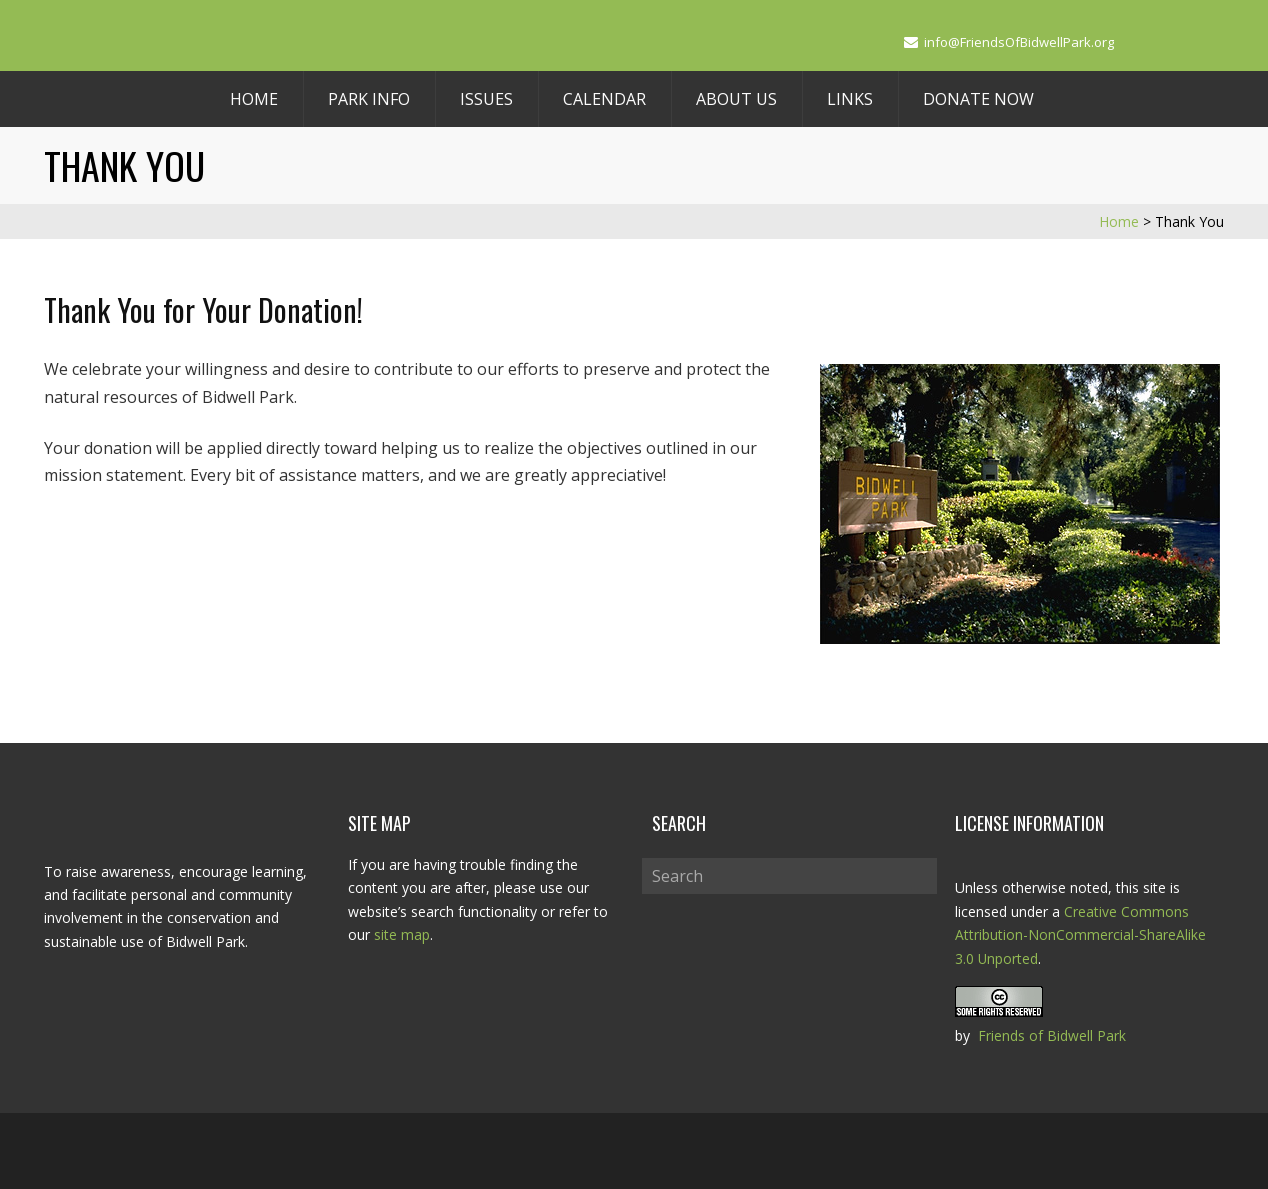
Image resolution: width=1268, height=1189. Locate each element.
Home (254, 99)
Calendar (604, 99)
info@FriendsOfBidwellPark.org (1019, 42)
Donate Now (978, 99)
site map (402, 934)
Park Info (369, 99)
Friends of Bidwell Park (1052, 1032)
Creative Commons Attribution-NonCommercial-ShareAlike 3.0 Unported (1080, 934)
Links (850, 99)
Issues (486, 99)
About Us (736, 99)
